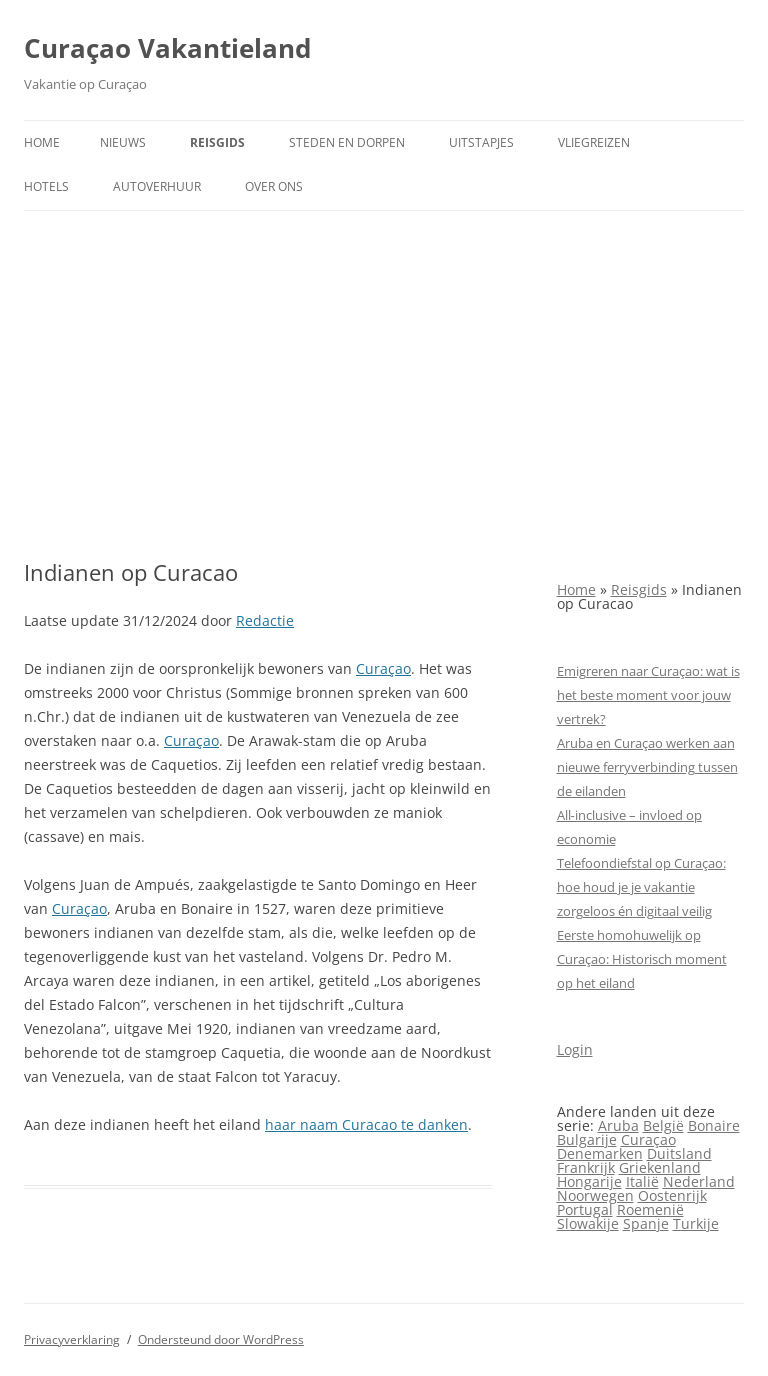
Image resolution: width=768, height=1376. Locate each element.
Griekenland (660, 1167)
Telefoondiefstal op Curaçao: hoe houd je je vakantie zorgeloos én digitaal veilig (641, 887)
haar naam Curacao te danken (366, 1124)
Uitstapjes (481, 142)
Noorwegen (595, 1195)
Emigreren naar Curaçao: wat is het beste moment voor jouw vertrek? (648, 695)
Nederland (699, 1181)
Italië (642, 1181)
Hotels (46, 186)
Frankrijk (586, 1167)
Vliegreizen (594, 142)
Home (42, 142)
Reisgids (217, 142)
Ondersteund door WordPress (221, 1339)
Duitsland (679, 1153)
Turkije (696, 1223)
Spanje (646, 1223)
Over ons (274, 186)
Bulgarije (587, 1139)
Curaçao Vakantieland (167, 48)
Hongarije (589, 1181)
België (663, 1125)
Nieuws (123, 142)
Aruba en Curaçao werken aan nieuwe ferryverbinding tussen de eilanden (647, 767)
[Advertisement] (384, 361)
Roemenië (650, 1209)
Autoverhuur (157, 186)
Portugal (585, 1209)
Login (575, 1049)
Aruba (618, 1125)
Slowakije (588, 1223)
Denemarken (600, 1153)
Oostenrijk (672, 1195)
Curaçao (383, 668)
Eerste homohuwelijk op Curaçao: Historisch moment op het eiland (642, 959)
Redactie (265, 620)
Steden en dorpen (347, 142)
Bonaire (714, 1125)
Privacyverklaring (72, 1339)
